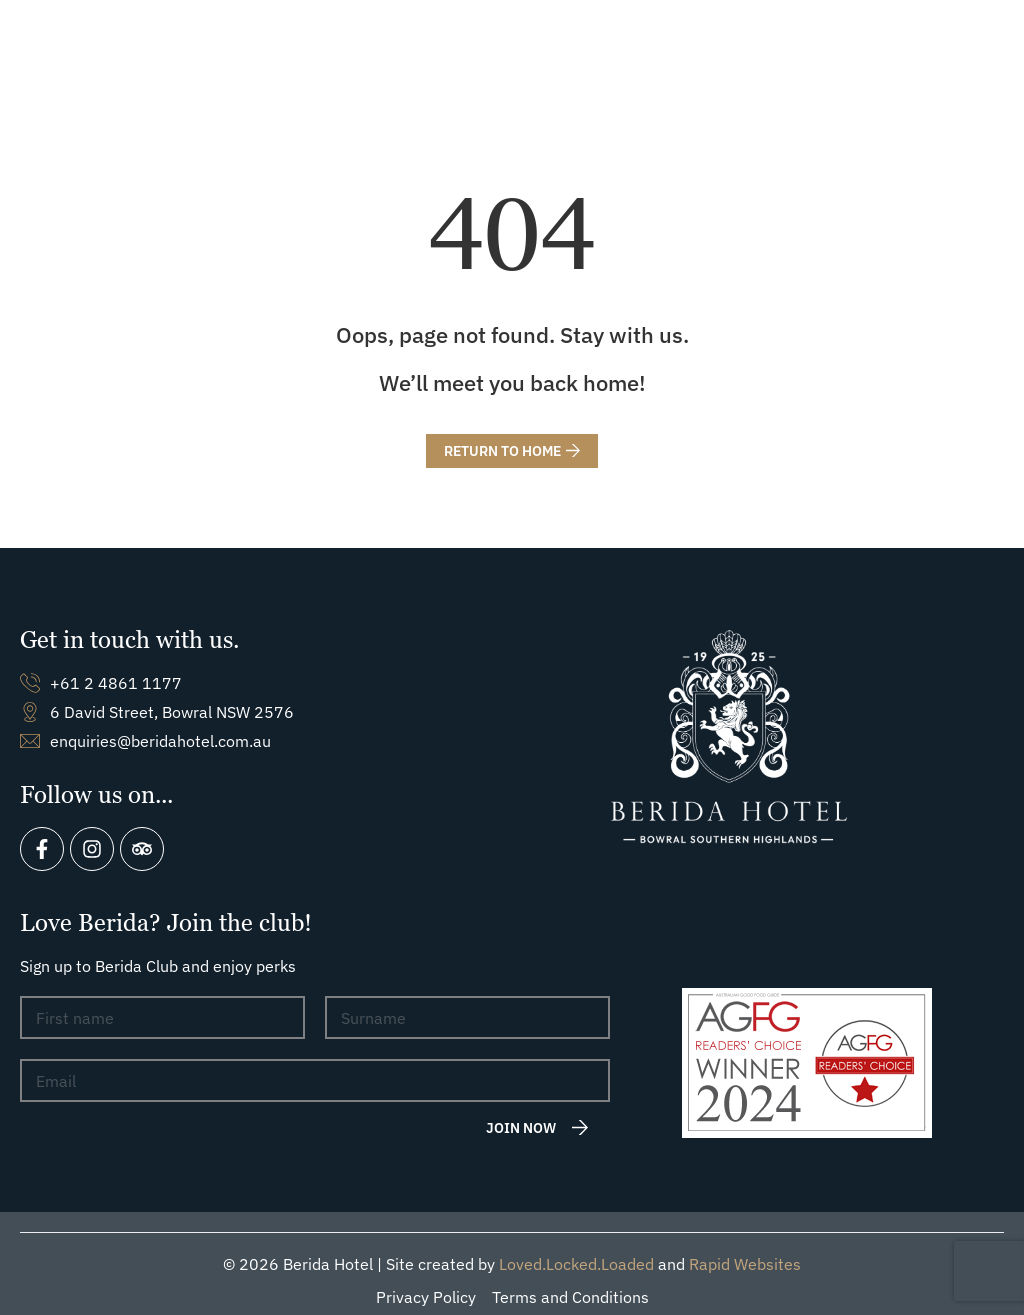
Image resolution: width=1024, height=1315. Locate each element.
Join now (521, 1114)
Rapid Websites (745, 1251)
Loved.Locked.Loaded (576, 1251)
